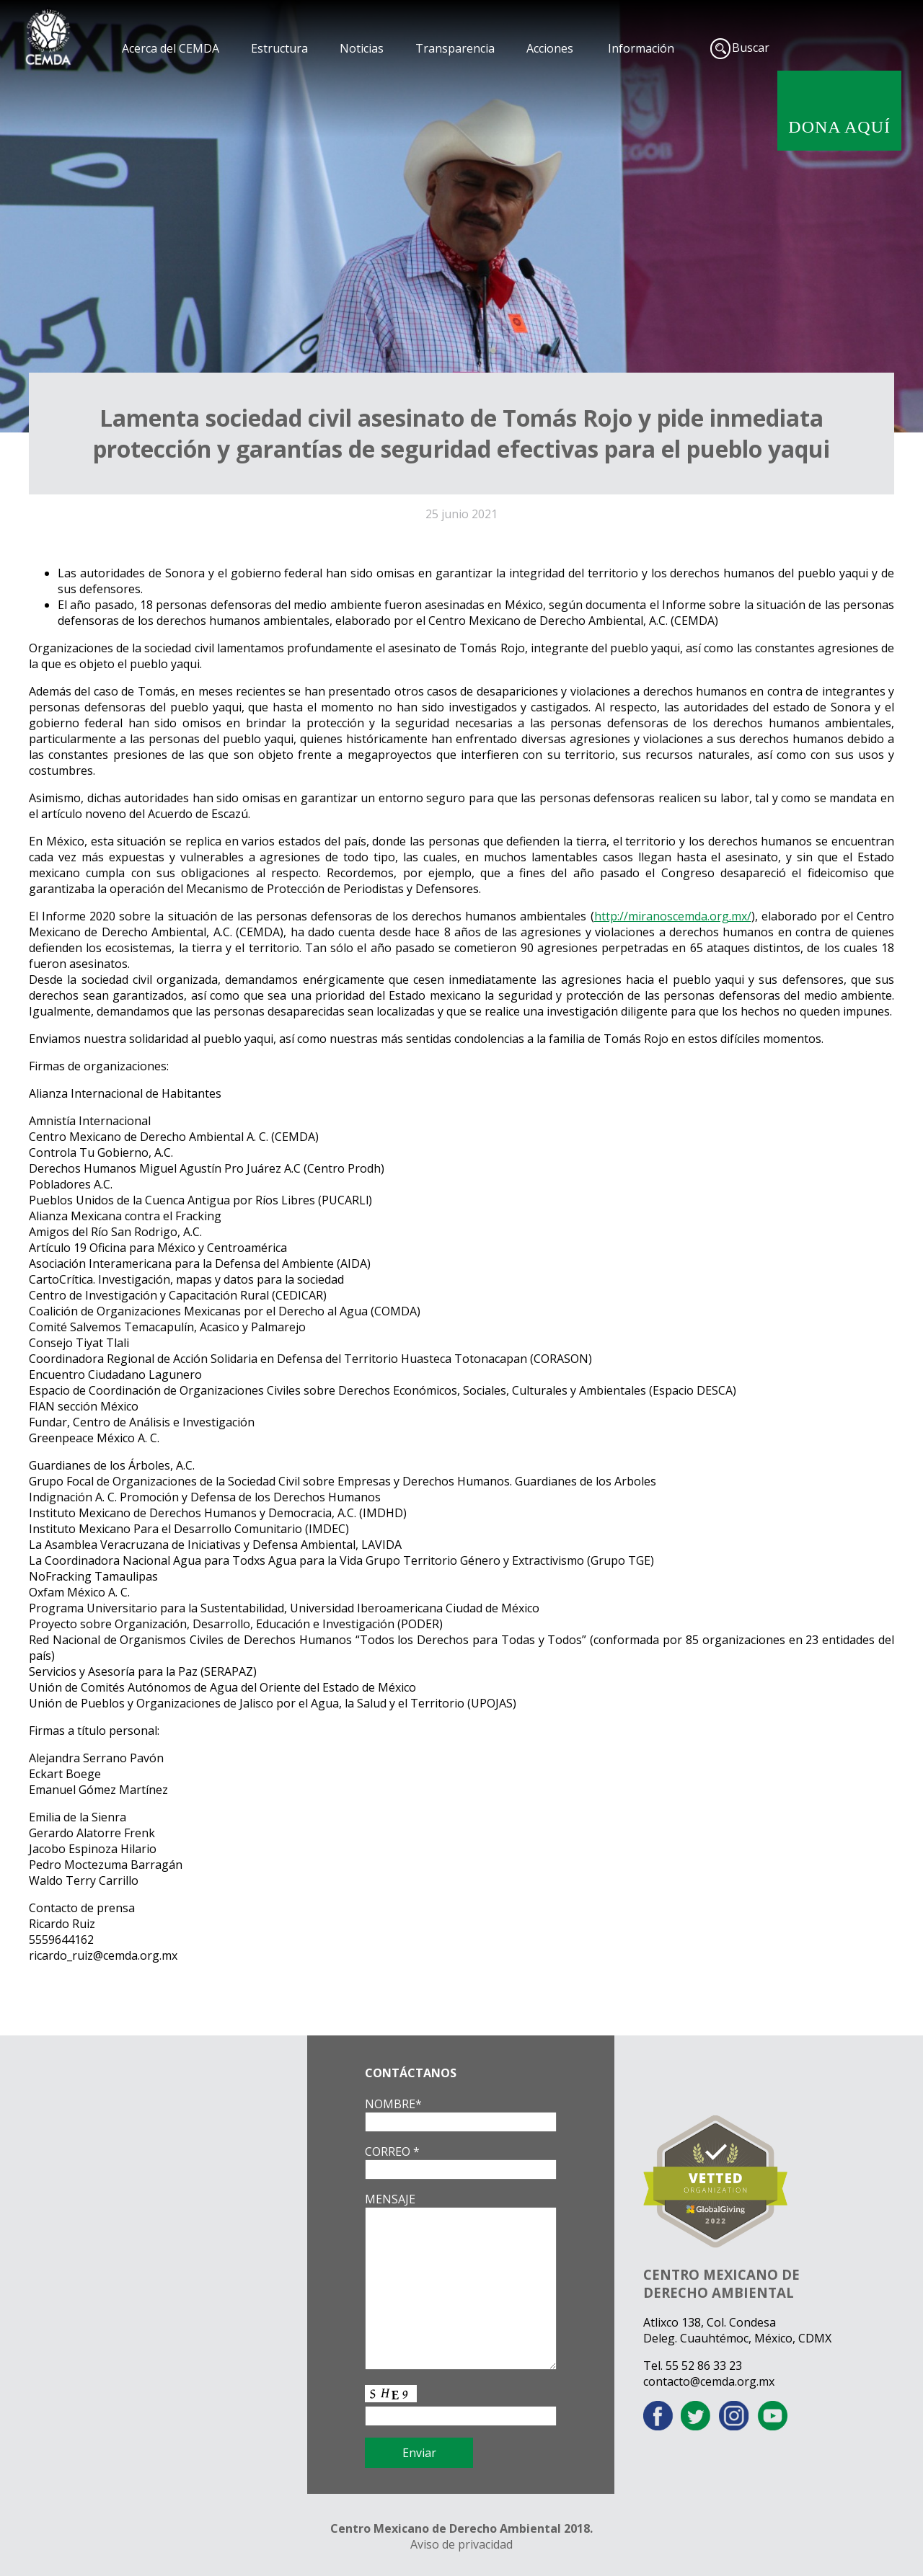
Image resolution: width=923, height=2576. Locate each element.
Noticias (362, 48)
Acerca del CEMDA (170, 48)
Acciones (549, 48)
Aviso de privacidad (461, 2544)
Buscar (750, 47)
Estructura (279, 48)
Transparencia (455, 48)
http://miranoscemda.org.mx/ (672, 916)
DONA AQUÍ (839, 126)
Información (641, 48)
